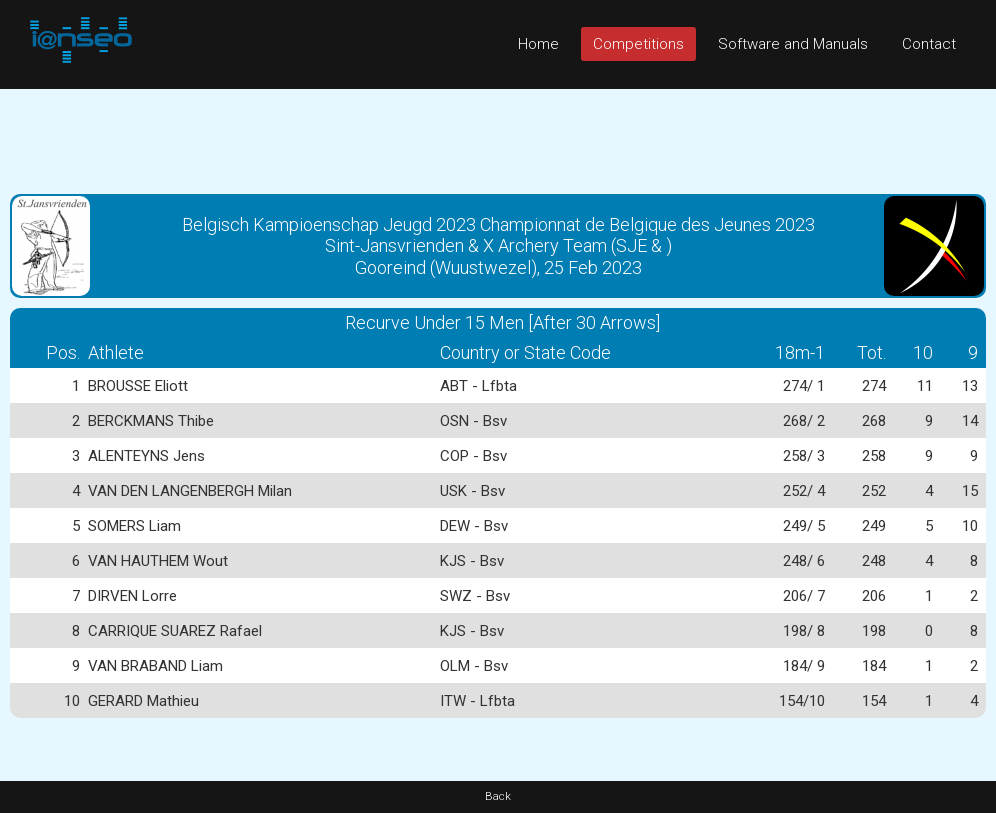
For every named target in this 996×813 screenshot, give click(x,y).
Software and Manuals (793, 44)
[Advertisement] (498, 134)
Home (538, 44)
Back (498, 796)
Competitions (638, 44)
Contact (929, 44)
